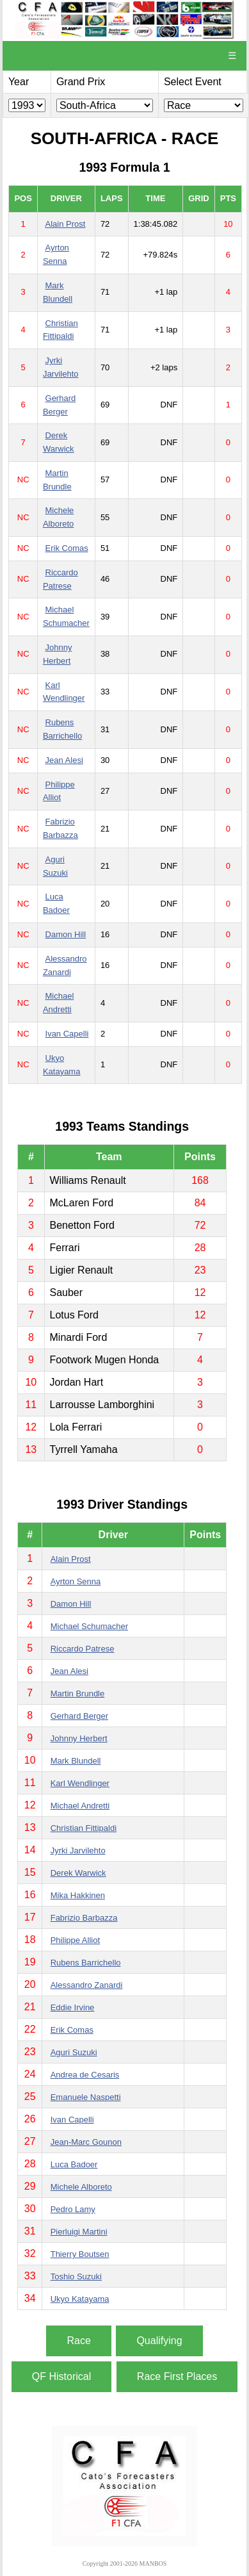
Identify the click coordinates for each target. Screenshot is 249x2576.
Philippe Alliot (75, 1940)
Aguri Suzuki (74, 2052)
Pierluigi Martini (79, 2231)
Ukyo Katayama (80, 2299)
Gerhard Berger (79, 1716)
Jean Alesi (64, 760)
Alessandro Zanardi (87, 1985)
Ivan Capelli (67, 1033)
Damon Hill (65, 934)
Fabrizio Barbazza (84, 1918)
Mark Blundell (76, 1761)
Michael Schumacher (89, 1626)
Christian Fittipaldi (83, 1828)
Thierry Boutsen (80, 2254)
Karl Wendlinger (80, 1783)
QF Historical (61, 2376)
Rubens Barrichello (86, 1962)
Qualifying (159, 2340)
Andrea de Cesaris (85, 2075)
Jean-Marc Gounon (86, 2142)
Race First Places (177, 2376)
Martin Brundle (78, 1693)
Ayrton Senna (76, 1581)
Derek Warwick (78, 1873)
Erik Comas (66, 548)
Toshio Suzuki (76, 2276)
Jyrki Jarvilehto (78, 1850)
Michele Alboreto (81, 2187)
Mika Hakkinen (78, 1895)
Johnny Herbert (79, 1738)
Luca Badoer (74, 2164)
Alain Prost (65, 224)
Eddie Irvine (73, 2007)
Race (78, 2340)
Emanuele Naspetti (86, 2097)
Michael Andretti (80, 1805)
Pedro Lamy (73, 2209)
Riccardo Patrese (83, 1648)
